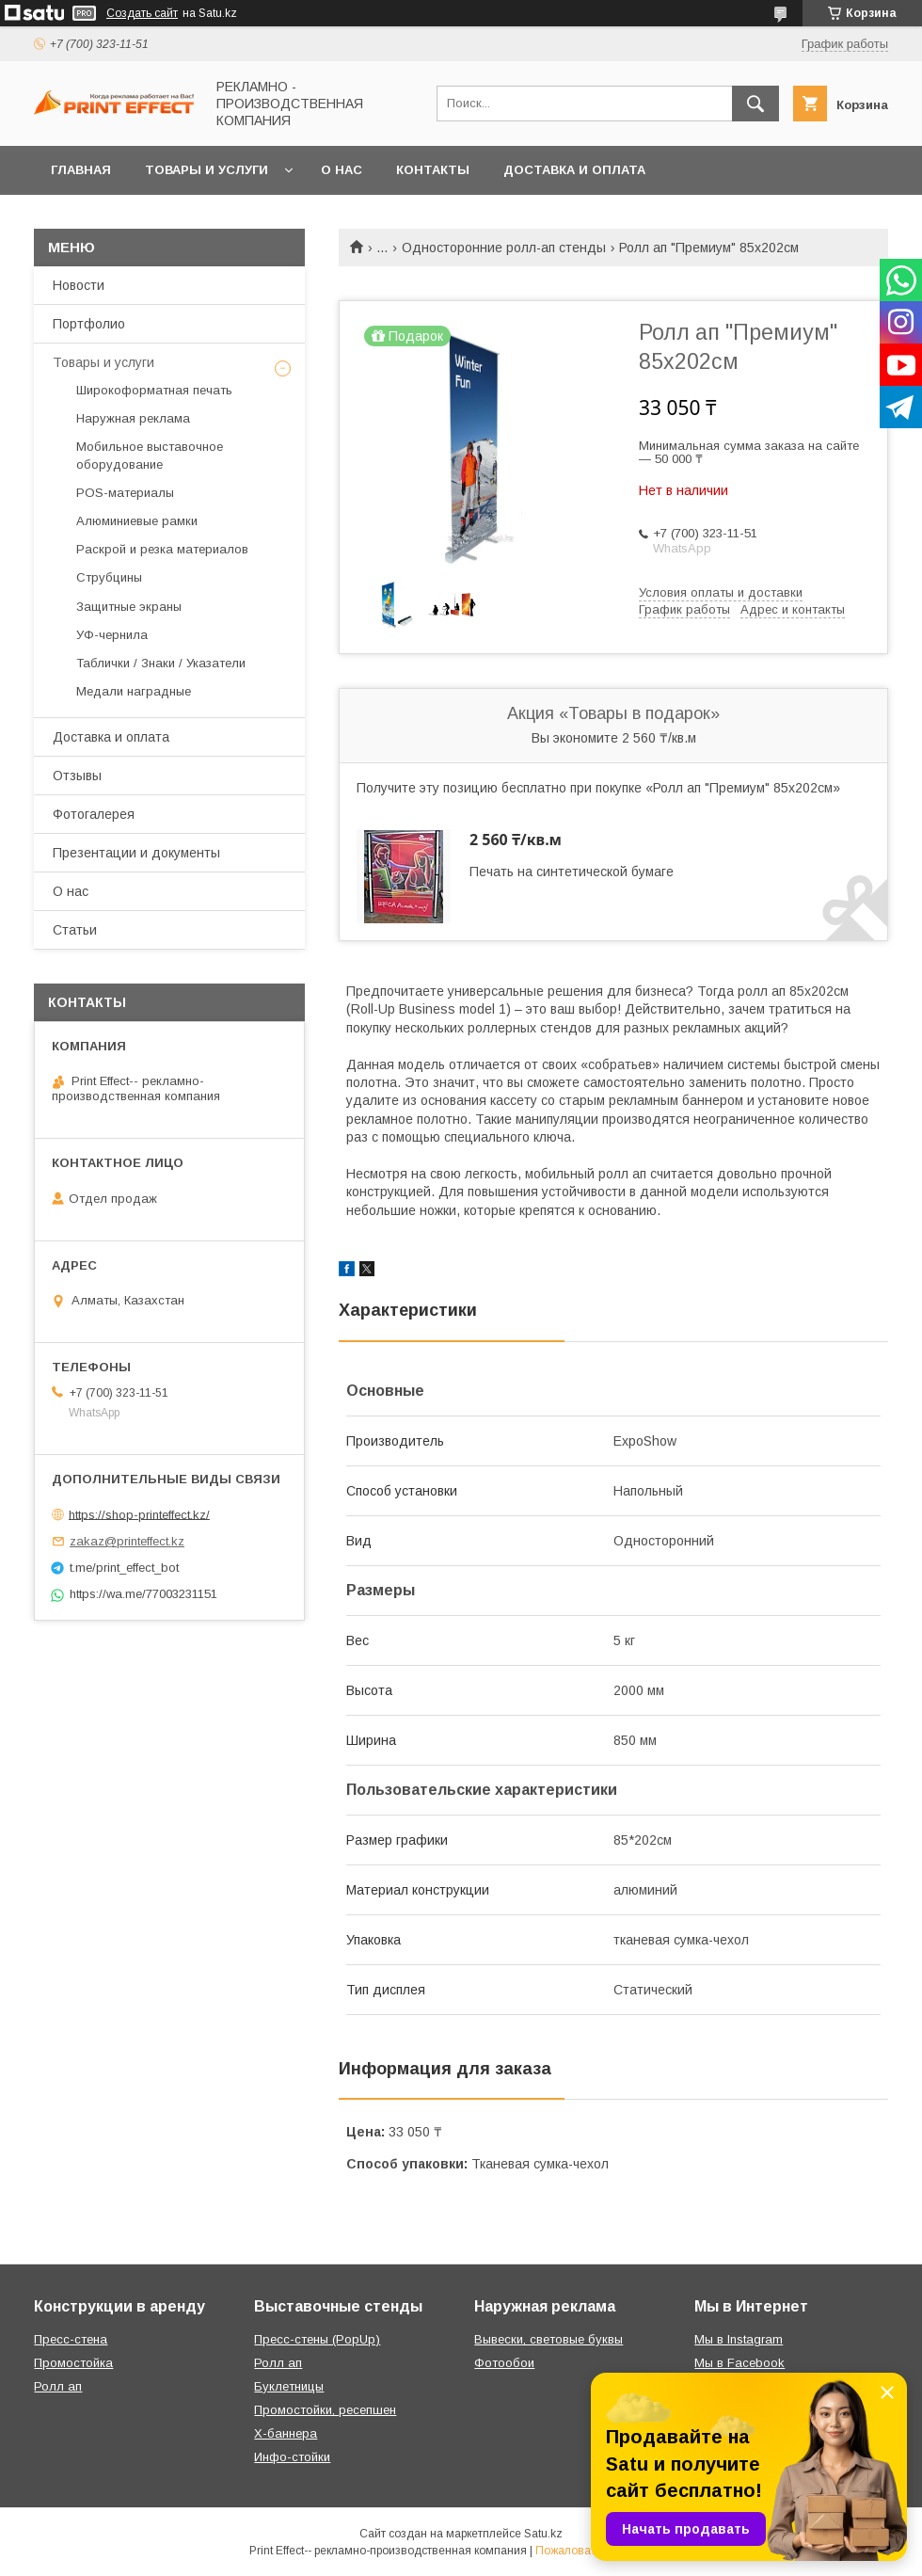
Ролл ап (58, 2386)
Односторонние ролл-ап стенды (504, 247)
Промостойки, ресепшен (325, 2410)
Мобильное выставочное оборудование (149, 455)
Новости (78, 285)
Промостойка (73, 2363)
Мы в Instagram (738, 2339)
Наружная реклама (133, 418)
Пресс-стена (70, 2339)
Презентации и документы (136, 852)
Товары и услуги (206, 170)
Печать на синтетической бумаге (571, 871)
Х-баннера (285, 2433)
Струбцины (109, 577)
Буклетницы (289, 2386)
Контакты (432, 170)
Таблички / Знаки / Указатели (161, 663)
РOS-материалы (125, 493)
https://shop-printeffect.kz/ (139, 1514)
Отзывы (77, 775)
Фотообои (504, 2363)
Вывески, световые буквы (548, 2339)
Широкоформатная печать (154, 390)
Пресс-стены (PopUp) (317, 2339)
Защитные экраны (129, 607)
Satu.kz (543, 2533)
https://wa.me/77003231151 (143, 1594)
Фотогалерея (94, 814)
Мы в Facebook (739, 2363)
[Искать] (755, 103)
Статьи (75, 929)
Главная (81, 170)
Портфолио (89, 323)
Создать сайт (142, 13)
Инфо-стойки (292, 2457)
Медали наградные (133, 691)
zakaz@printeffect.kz (127, 1541)
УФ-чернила (112, 635)
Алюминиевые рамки (137, 521)
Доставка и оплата (574, 170)
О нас (341, 170)
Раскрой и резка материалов (162, 549)
